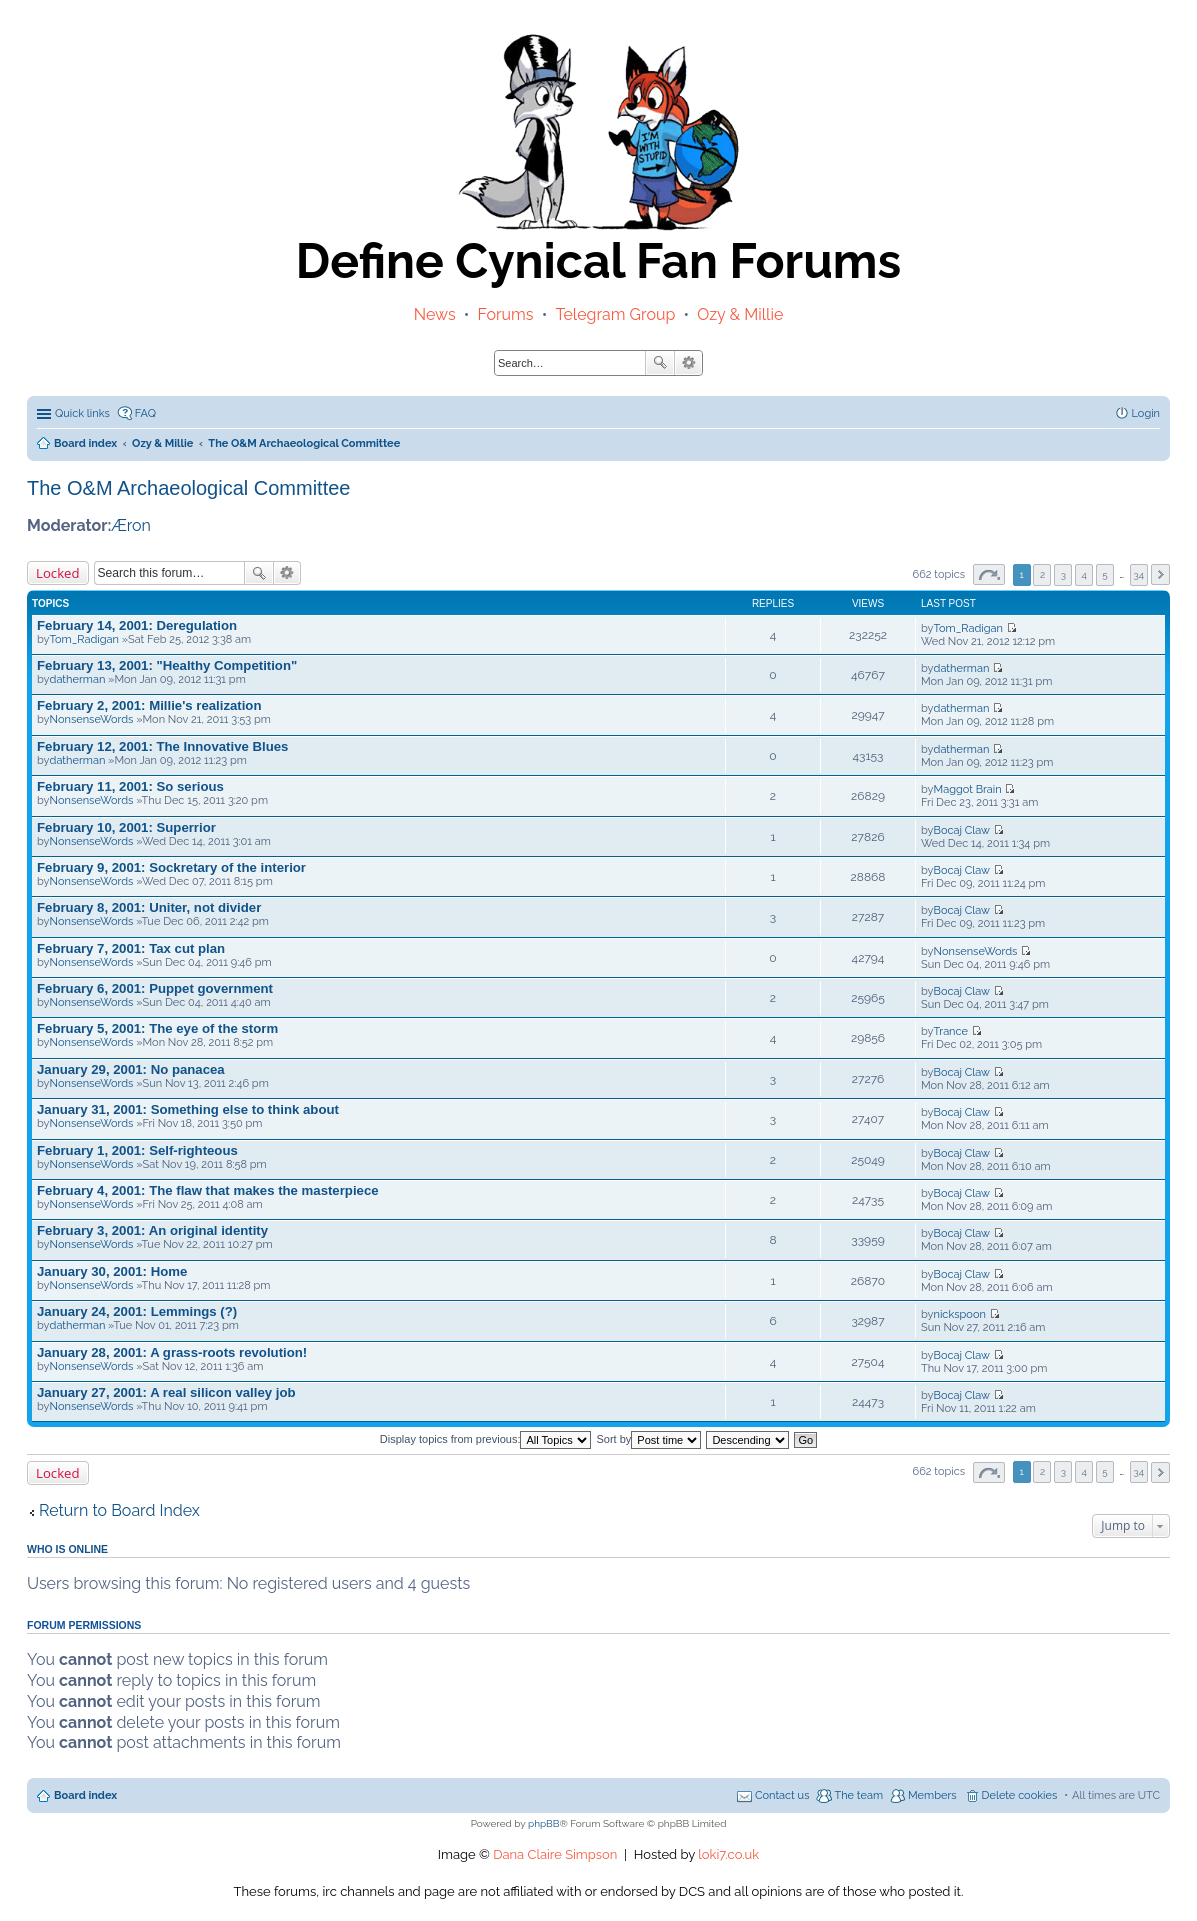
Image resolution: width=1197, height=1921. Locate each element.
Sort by (649, 1439)
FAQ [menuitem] (145, 413)
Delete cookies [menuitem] (1020, 1795)
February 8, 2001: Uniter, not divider (149, 907)
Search (660, 363)
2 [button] (1042, 574)
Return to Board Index (119, 1510)
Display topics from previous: (486, 1439)
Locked (58, 573)
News (435, 314)
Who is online (67, 1549)
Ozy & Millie (740, 314)
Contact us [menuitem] (782, 1795)
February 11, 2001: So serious (130, 786)
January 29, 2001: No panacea (131, 1069)
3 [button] (1063, 574)
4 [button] (1083, 574)
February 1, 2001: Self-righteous (137, 1150)
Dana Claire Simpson (555, 1854)
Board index (85, 1795)
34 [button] (1139, 574)
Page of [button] (989, 574)
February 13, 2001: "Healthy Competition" (167, 665)
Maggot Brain (968, 789)
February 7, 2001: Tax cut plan (131, 948)
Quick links (82, 413)
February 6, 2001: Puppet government (155, 988)
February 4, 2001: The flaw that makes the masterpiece (208, 1190)
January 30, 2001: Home (112, 1271)
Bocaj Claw (962, 830)
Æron (131, 525)
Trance (951, 1031)
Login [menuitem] (1146, 413)
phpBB (543, 1823)
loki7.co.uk (728, 1854)
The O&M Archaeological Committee (188, 488)
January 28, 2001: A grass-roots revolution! (172, 1352)
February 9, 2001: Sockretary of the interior (171, 867)
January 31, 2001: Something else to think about (188, 1109)
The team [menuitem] (858, 1795)
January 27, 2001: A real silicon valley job (166, 1392)
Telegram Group (615, 314)
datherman (78, 679)
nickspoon (960, 1314)
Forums (506, 314)
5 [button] (1104, 574)
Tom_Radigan (84, 639)
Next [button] (1160, 574)
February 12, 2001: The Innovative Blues (162, 746)
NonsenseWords (92, 719)
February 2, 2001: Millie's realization (149, 705)
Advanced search (688, 363)
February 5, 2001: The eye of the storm (157, 1028)
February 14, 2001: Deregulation (137, 625)
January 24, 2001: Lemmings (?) (137, 1311)
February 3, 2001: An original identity (152, 1230)
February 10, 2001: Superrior (126, 827)
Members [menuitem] (932, 1795)
